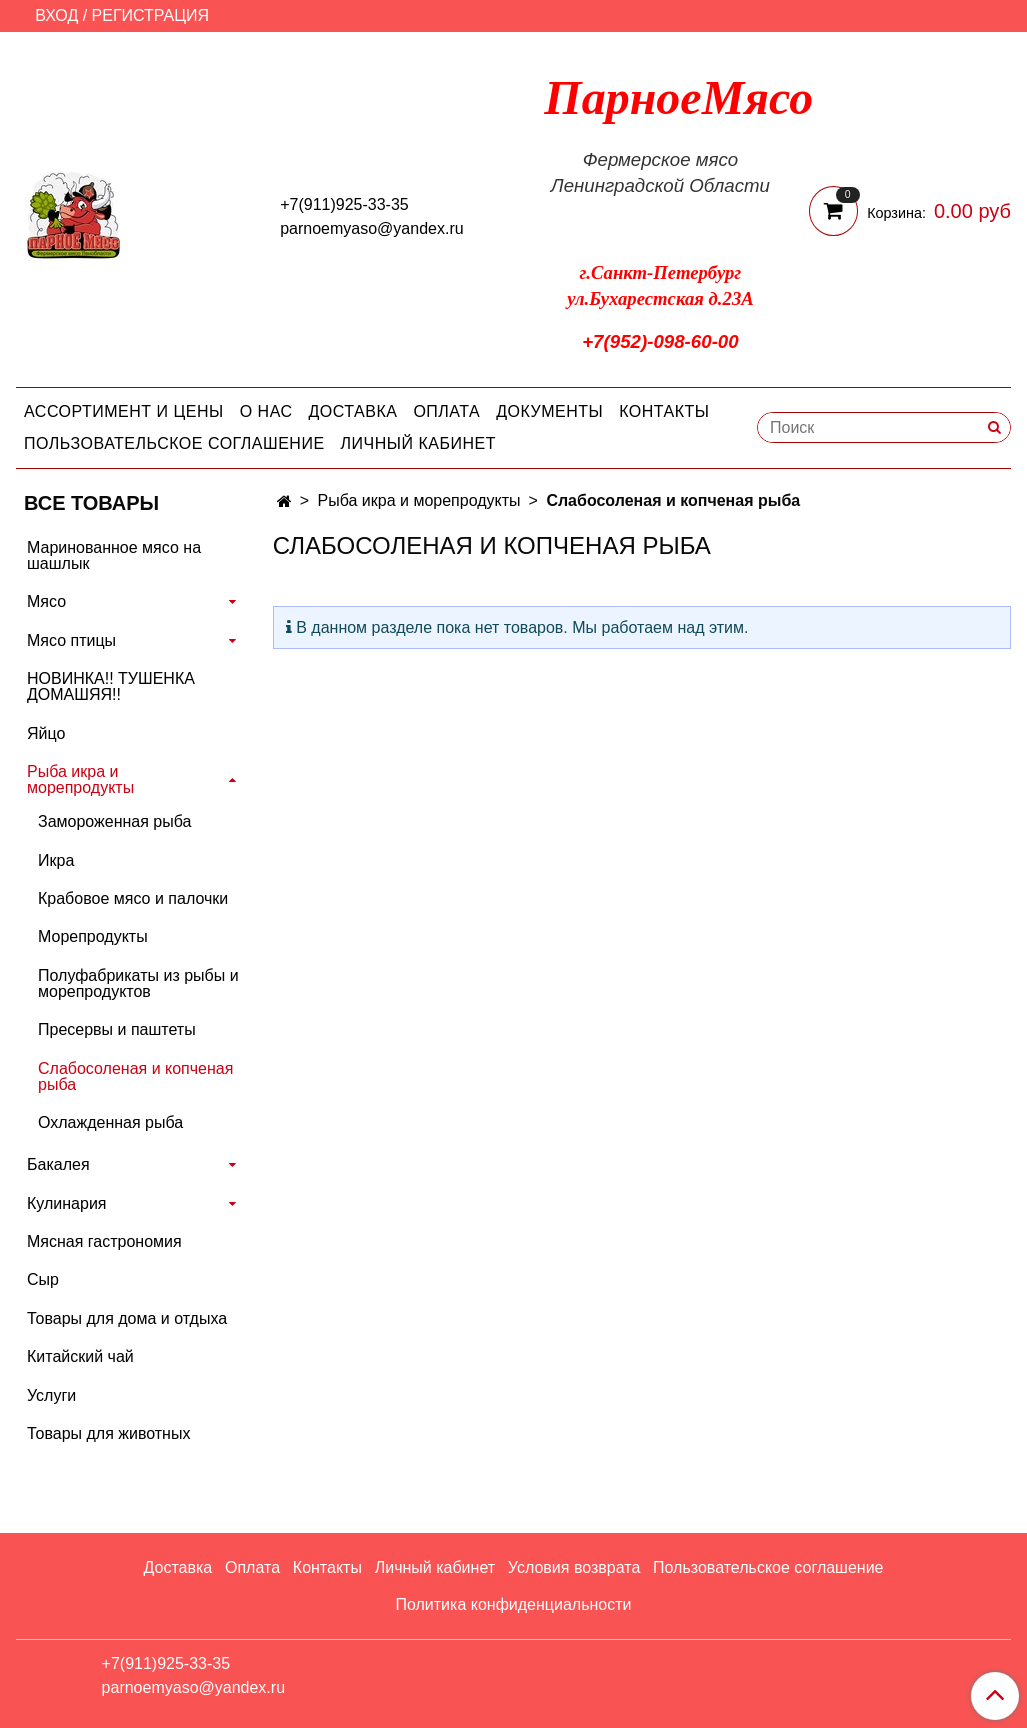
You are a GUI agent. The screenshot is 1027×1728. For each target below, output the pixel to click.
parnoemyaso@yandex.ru (371, 228)
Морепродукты (93, 936)
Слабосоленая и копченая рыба (135, 1076)
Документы (549, 411)
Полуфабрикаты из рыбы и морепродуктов (138, 983)
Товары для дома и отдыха (127, 1318)
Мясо (46, 601)
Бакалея (58, 1164)
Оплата (446, 411)
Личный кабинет (418, 443)
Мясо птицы (71, 640)
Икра (56, 860)
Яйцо (46, 733)
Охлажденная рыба (110, 1122)
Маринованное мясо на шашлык (114, 555)
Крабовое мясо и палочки (133, 898)
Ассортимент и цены (124, 411)
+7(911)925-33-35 (344, 204)
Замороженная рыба (114, 821)
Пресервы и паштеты (117, 1029)
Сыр (43, 1279)
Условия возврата (574, 1567)
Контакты (664, 411)
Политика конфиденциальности (513, 1604)
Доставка (353, 411)
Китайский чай (80, 1356)
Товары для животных (108, 1433)
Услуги (51, 1395)
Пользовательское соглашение (174, 443)
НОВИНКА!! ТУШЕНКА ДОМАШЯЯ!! (111, 686)
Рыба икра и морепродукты (419, 500)
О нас (266, 411)
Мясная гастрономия (104, 1241)
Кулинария (66, 1203)
